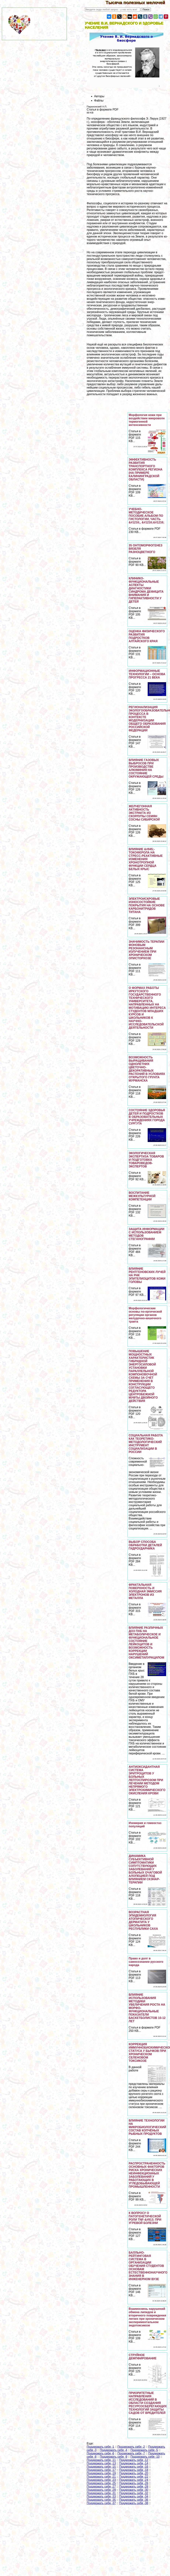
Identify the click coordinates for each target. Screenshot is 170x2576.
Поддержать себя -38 (133, 2503)
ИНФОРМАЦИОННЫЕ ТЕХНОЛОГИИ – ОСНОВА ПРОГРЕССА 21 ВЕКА (147, 674)
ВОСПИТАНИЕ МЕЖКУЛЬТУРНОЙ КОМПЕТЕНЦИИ (142, 1196)
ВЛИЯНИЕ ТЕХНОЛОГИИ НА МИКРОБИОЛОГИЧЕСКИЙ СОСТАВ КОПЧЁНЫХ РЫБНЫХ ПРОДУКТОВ (147, 2127)
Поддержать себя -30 (133, 2489)
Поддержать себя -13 (101, 2463)
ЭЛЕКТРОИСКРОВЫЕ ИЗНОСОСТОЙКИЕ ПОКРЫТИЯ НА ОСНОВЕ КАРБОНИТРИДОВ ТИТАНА (147, 905)
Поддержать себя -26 (133, 2483)
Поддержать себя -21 (101, 2476)
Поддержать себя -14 (133, 2463)
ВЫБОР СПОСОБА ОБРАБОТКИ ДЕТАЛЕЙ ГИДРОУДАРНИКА (145, 1545)
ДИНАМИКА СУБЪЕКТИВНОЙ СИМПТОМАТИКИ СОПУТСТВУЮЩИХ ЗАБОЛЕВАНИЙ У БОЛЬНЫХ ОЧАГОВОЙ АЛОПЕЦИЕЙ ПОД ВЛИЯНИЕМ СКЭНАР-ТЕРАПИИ (145, 1869)
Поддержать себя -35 (101, 2499)
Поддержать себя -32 (133, 2493)
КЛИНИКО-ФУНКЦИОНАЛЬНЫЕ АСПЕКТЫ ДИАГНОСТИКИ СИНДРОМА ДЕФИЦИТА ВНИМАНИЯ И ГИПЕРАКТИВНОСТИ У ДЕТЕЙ (146, 590)
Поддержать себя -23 (101, 2479)
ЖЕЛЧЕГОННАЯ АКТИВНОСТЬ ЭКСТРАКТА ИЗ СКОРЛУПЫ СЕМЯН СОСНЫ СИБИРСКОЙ (144, 813)
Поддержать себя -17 (101, 2470)
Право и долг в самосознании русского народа (146, 1962)
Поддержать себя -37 (101, 2503)
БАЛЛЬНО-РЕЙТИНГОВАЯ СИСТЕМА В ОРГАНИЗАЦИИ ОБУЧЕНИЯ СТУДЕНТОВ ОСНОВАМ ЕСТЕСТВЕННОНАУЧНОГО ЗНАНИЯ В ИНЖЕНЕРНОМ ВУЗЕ (148, 2266)
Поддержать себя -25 (101, 2483)
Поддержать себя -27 (101, 2486)
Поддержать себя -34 (133, 2496)
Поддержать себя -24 (133, 2479)
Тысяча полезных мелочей (138, 2)
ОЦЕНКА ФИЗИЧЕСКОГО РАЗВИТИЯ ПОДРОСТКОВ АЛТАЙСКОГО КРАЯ (147, 636)
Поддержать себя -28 (133, 2486)
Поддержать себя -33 (101, 2496)
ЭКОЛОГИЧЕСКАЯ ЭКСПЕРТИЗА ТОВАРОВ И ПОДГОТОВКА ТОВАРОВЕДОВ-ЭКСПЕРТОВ (146, 1160)
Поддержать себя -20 (133, 2473)
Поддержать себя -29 (101, 2489)
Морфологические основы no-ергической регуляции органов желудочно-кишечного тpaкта (145, 1315)
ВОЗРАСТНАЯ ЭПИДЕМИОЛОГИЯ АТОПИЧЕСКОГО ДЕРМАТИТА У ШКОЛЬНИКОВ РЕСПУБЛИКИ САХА (143, 1920)
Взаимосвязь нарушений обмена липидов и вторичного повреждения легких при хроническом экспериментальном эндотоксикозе (147, 2317)
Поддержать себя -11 (101, 2460)
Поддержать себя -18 (133, 2470)
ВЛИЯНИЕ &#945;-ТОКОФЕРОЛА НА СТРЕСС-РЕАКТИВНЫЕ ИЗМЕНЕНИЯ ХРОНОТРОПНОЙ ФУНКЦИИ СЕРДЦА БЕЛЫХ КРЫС (146, 859)
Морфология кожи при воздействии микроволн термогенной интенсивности (147, 419)
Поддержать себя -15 (101, 2466)
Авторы (99, 96)
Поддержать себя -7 (131, 2453)
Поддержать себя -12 (133, 2460)
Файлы (99, 100)
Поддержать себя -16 (133, 2466)
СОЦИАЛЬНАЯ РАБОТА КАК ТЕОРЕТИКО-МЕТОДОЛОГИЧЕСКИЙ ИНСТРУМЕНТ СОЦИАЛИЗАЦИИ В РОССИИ (146, 1444)
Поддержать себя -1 (100, 2446)
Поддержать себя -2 (131, 2446)
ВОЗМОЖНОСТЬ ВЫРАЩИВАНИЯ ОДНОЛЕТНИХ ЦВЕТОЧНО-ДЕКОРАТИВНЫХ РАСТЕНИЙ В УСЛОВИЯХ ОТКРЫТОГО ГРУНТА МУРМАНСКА (147, 1069)
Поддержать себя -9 (113, 2456)
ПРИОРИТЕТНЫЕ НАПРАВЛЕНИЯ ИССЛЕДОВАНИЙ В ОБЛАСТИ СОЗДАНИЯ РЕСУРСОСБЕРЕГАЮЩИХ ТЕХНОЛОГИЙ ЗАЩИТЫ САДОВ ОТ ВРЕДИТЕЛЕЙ (148, 2402)
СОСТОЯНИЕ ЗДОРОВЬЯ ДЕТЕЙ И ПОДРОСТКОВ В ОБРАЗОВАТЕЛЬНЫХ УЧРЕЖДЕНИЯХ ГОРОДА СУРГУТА (147, 1117)
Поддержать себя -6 (100, 2453)
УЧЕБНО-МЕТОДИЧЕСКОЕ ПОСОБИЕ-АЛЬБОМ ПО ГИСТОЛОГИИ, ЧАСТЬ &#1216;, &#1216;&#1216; (146, 516)
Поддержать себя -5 (144, 2450)
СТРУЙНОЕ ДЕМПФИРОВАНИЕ (143, 2356)
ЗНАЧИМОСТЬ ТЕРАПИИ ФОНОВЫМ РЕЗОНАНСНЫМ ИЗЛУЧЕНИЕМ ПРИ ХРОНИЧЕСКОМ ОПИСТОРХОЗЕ (146, 950)
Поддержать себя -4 (113, 2450)
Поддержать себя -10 (145, 2456)
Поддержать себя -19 (101, 2473)
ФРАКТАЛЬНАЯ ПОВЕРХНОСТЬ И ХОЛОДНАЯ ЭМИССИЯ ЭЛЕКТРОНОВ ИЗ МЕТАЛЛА (145, 1591)
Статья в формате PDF (103, 109)
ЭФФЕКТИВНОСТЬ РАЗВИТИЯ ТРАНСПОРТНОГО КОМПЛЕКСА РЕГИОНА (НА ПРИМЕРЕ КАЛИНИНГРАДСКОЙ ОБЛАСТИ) (145, 469)
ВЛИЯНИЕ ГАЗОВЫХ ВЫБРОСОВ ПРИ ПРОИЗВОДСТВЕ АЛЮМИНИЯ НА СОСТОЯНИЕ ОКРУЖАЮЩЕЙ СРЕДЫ (146, 768)
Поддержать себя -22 (133, 2476)
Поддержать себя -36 (133, 2499)
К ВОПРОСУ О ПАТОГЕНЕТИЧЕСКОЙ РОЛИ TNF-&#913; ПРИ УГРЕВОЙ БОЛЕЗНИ (145, 2218)
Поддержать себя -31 (101, 2493)
